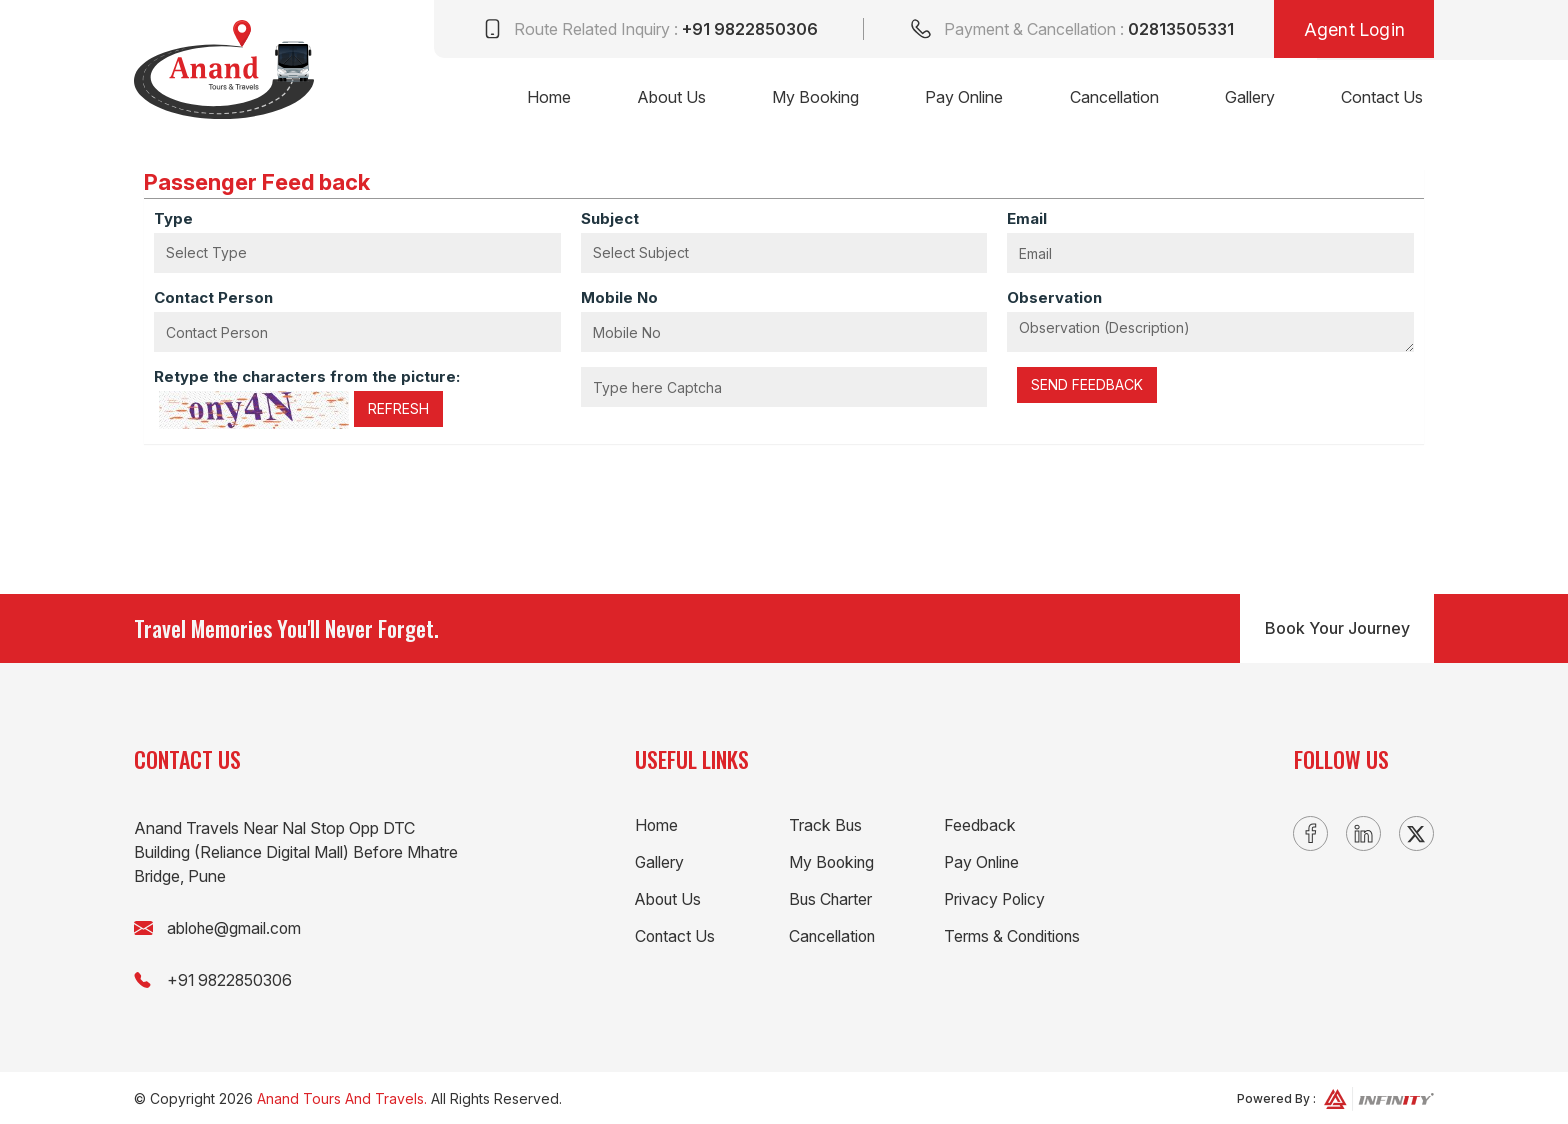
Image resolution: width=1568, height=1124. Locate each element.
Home (537, 99)
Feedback (979, 825)
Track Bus (825, 825)
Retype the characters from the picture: (307, 376)
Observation (1054, 297)
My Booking (807, 99)
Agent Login (1352, 30)
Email (1027, 218)
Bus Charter (831, 899)
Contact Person (213, 297)
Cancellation (1109, 99)
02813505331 (1176, 30)
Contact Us (1381, 99)
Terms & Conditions (1014, 936)
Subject (610, 218)
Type (173, 218)
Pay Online (958, 99)
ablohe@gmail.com (235, 928)
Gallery (1247, 99)
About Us (661, 99)
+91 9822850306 (744, 30)
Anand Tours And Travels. (342, 1096)
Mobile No (619, 297)
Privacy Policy (996, 899)
